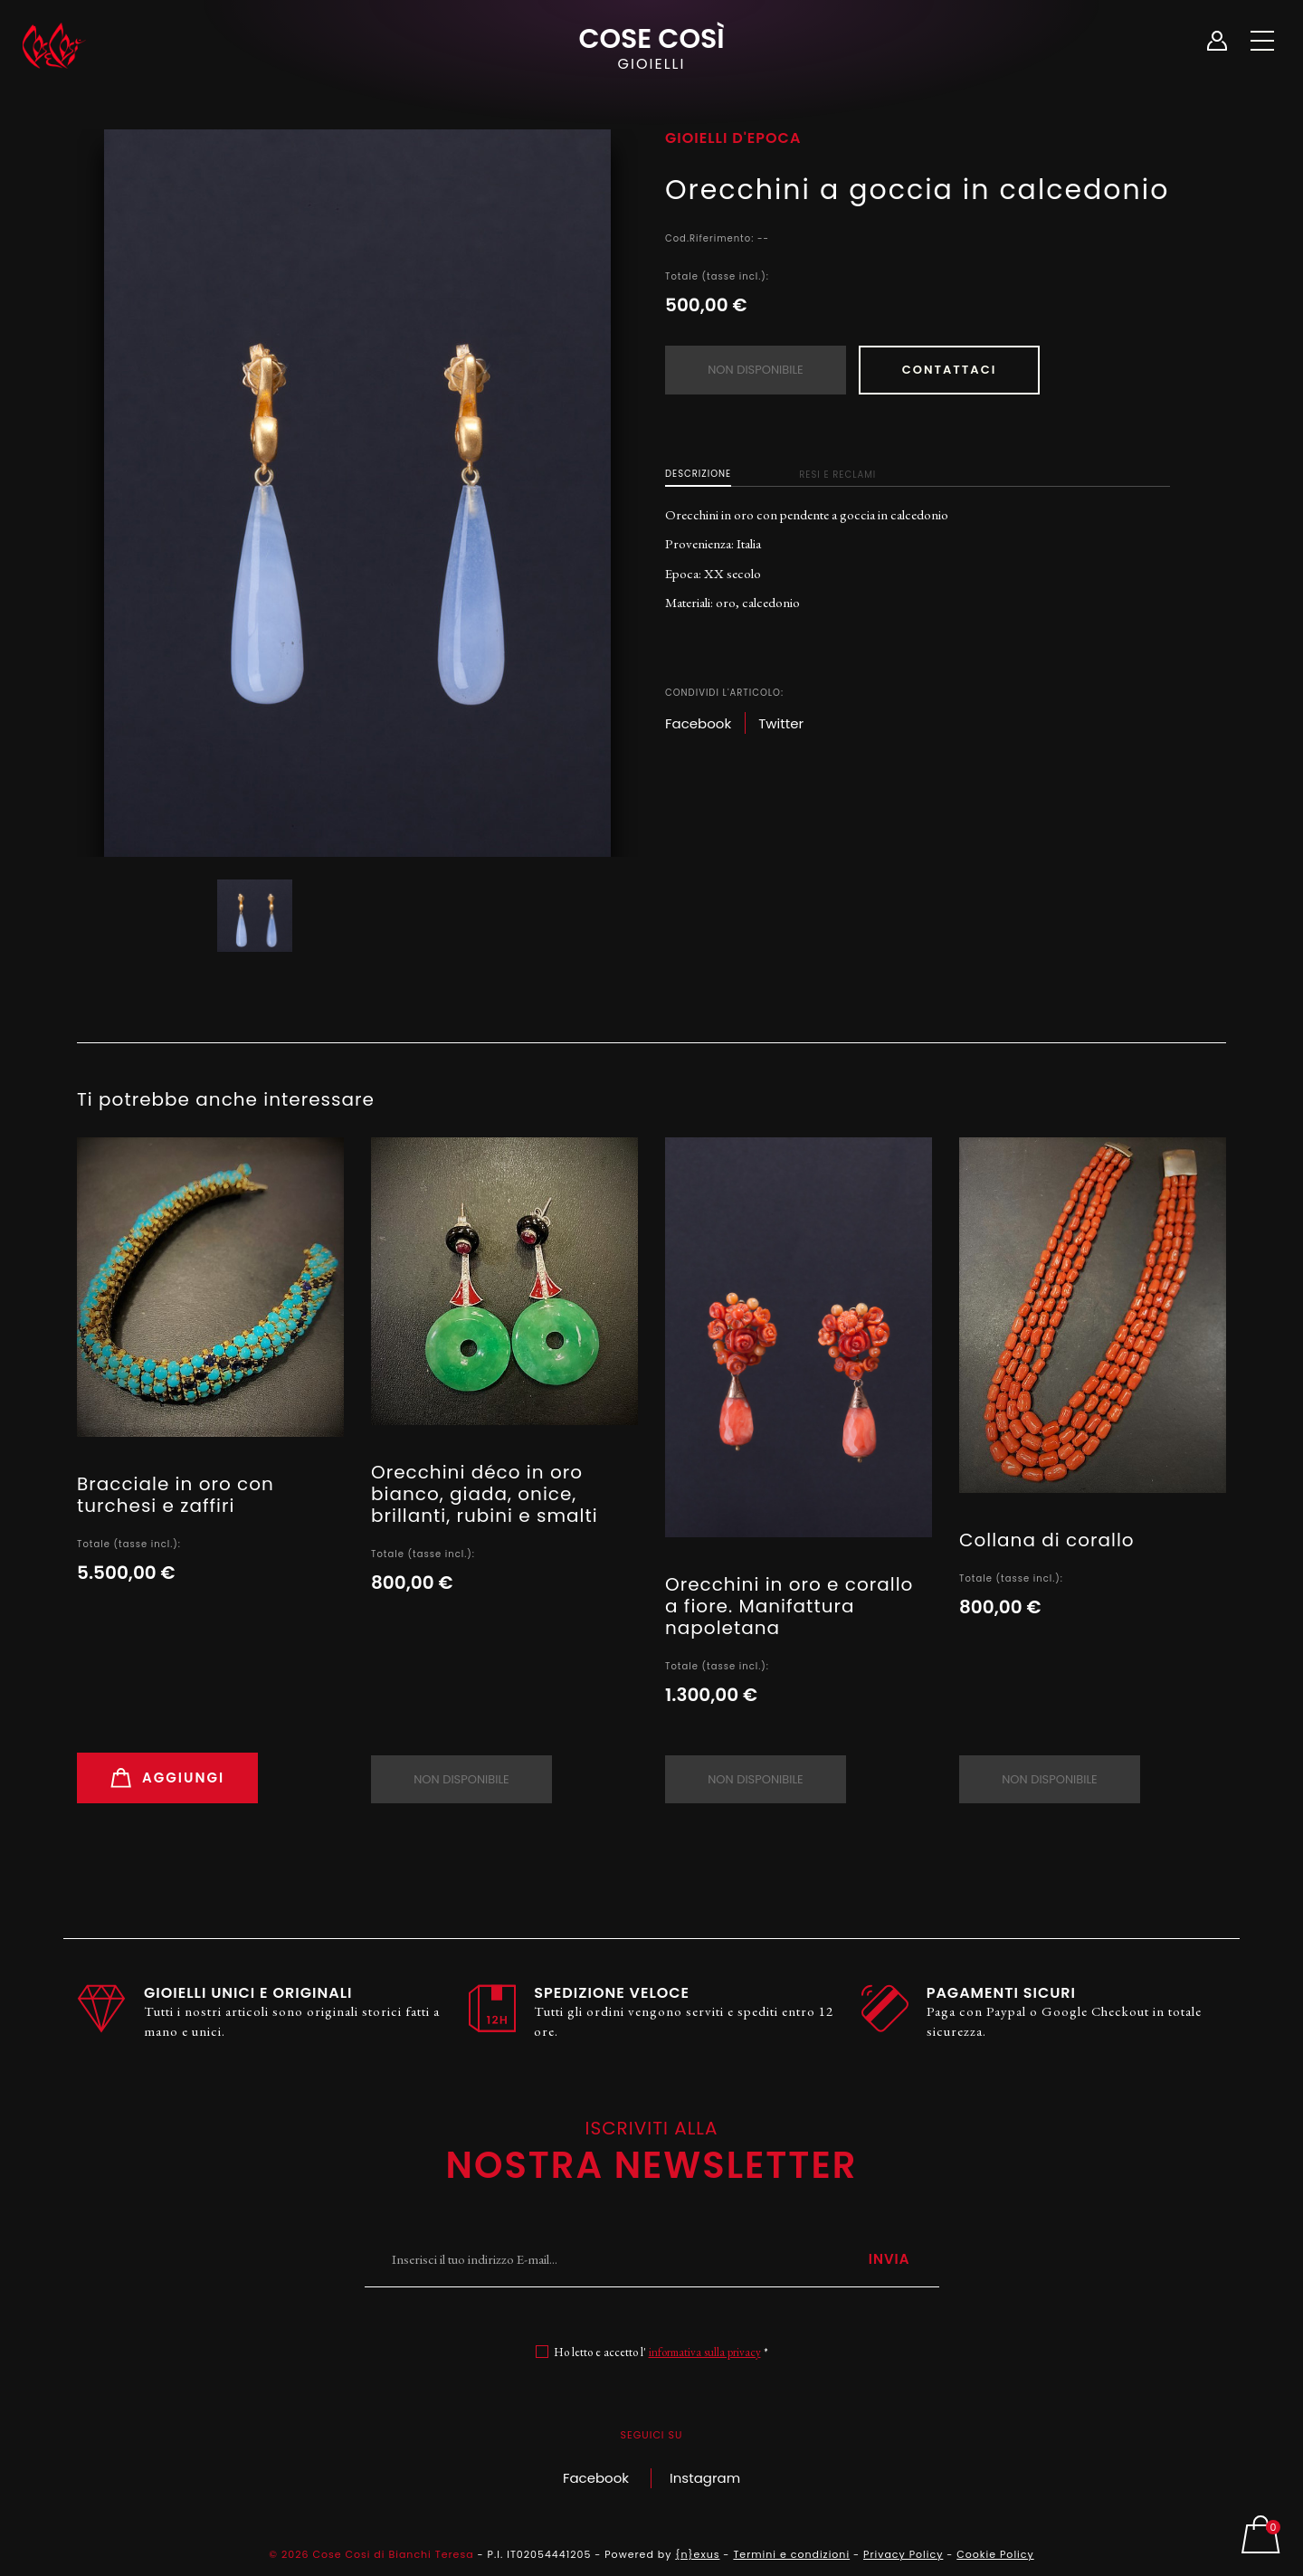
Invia (889, 2258)
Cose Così (651, 46)
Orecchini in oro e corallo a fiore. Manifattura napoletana (789, 1606)
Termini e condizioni (791, 2554)
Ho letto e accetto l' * (661, 2352)
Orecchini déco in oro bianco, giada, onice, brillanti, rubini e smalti (484, 1493)
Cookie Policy (994, 2554)
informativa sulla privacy (705, 2352)
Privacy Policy (903, 2554)
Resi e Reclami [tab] (837, 474)
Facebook (596, 2477)
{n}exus (697, 2554)
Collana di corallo (1047, 1540)
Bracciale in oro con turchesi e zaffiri (175, 1494)
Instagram (705, 2477)
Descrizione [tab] (698, 473)
